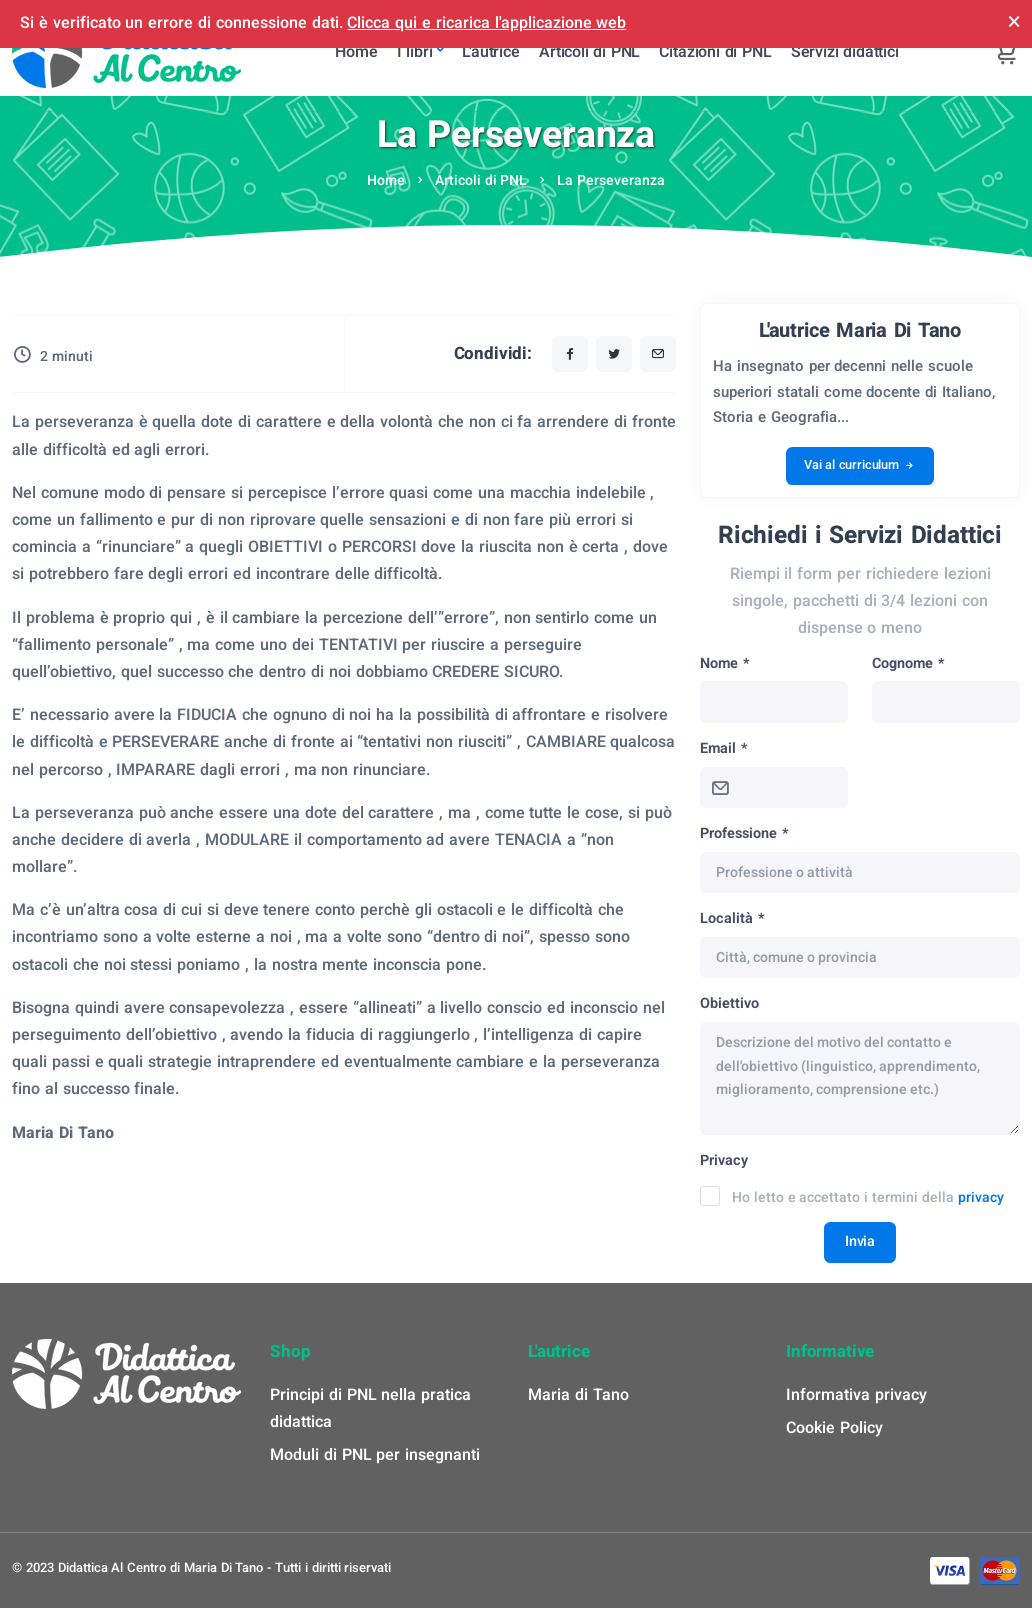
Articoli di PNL (481, 180)
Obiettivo (729, 1003)
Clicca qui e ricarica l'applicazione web (486, 23)
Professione (744, 833)
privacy (981, 1197)
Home (386, 180)
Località (732, 918)
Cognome (908, 663)
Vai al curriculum (860, 466)
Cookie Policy (834, 1428)
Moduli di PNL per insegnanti (375, 1455)
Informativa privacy (856, 1395)
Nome (724, 663)
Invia (860, 1241)
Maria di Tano (578, 1395)
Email (723, 748)
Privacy (724, 1160)
